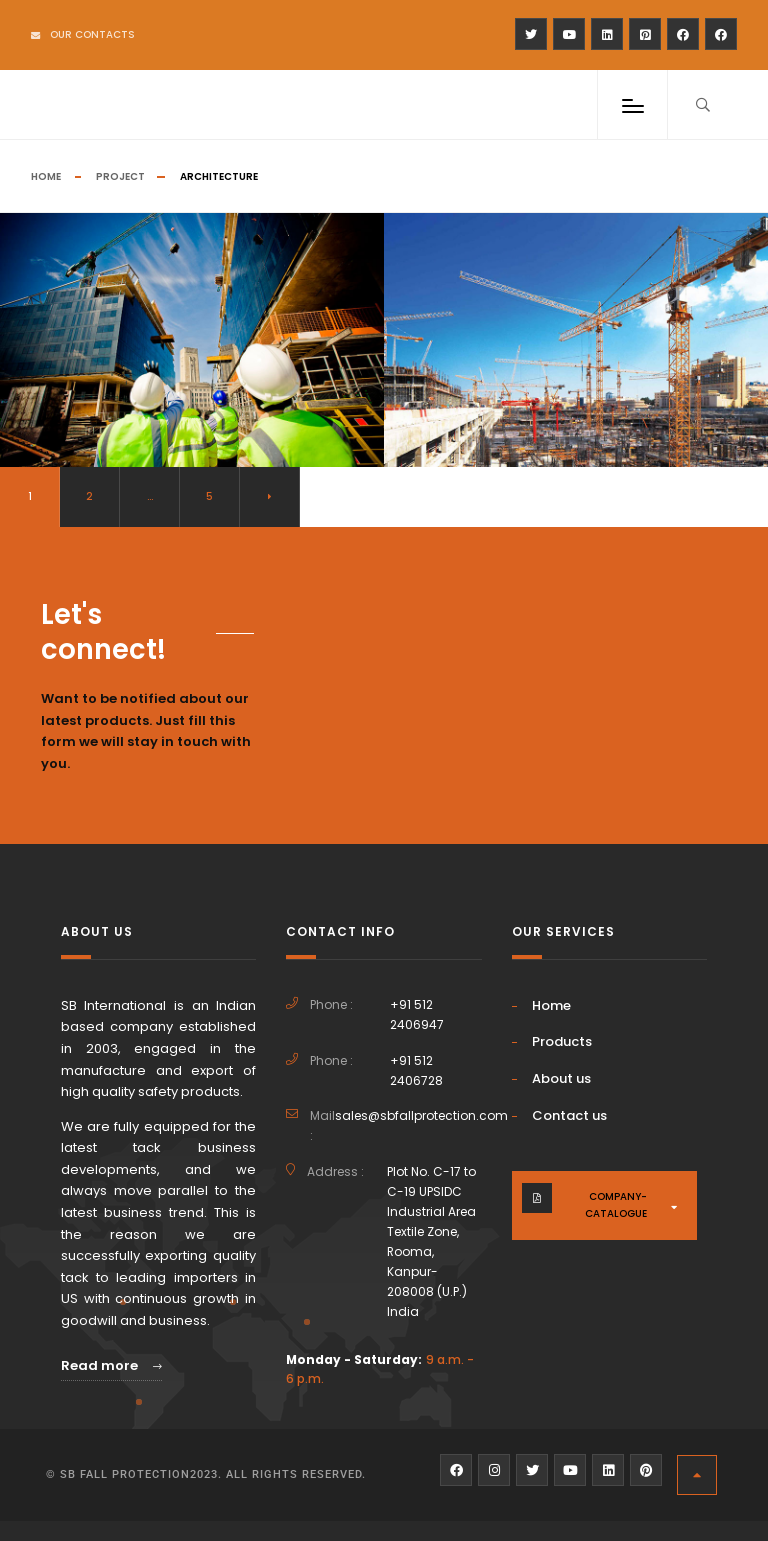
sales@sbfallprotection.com (421, 1115)
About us (561, 1078)
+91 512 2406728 (416, 1070)
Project (120, 176)
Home (46, 176)
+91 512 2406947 (417, 1014)
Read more (111, 1365)
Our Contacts (83, 34)
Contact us (569, 1115)
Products (562, 1041)
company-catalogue (616, 1205)
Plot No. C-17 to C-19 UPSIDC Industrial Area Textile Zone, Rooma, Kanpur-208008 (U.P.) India (431, 1241)
